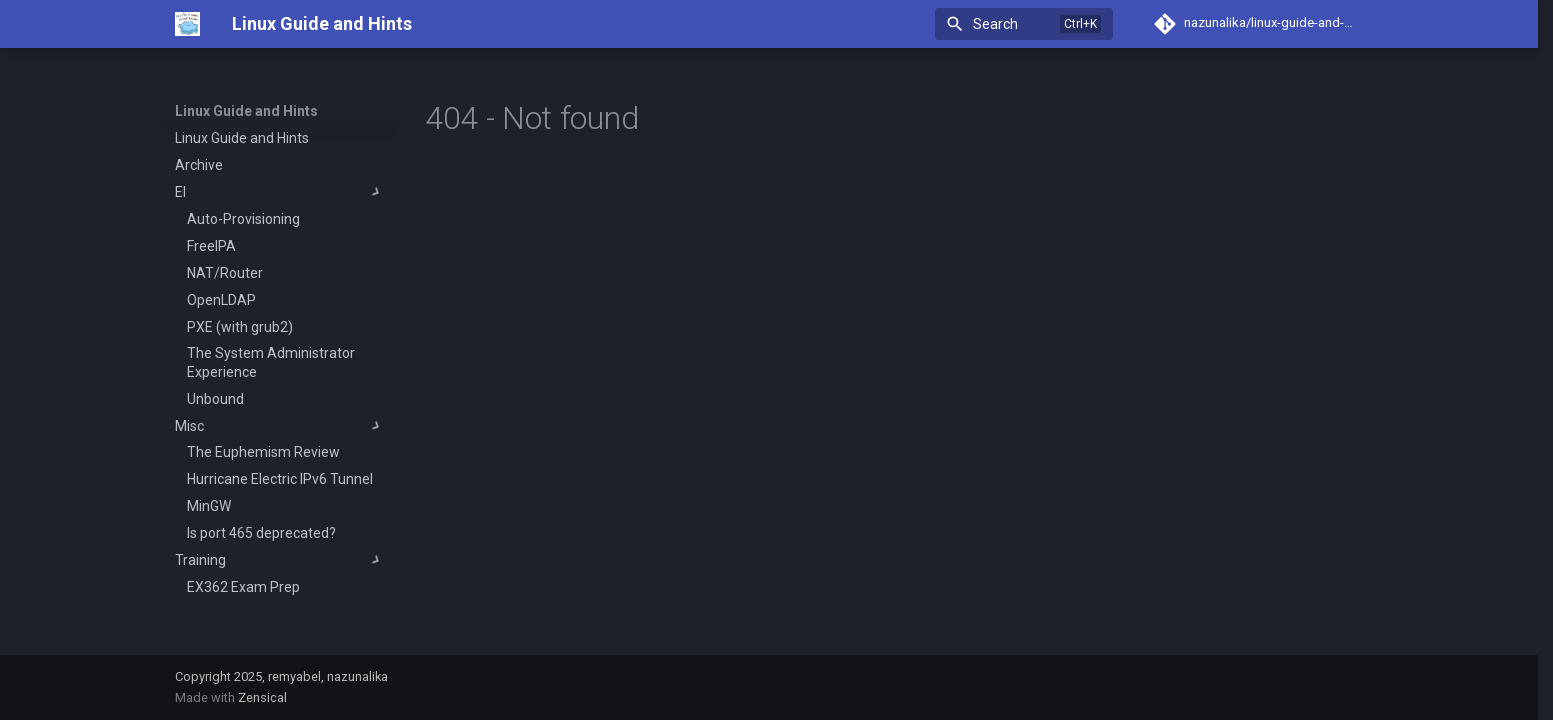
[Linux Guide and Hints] (187, 24)
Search (995, 24)
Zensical (262, 697)
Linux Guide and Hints (246, 111)
